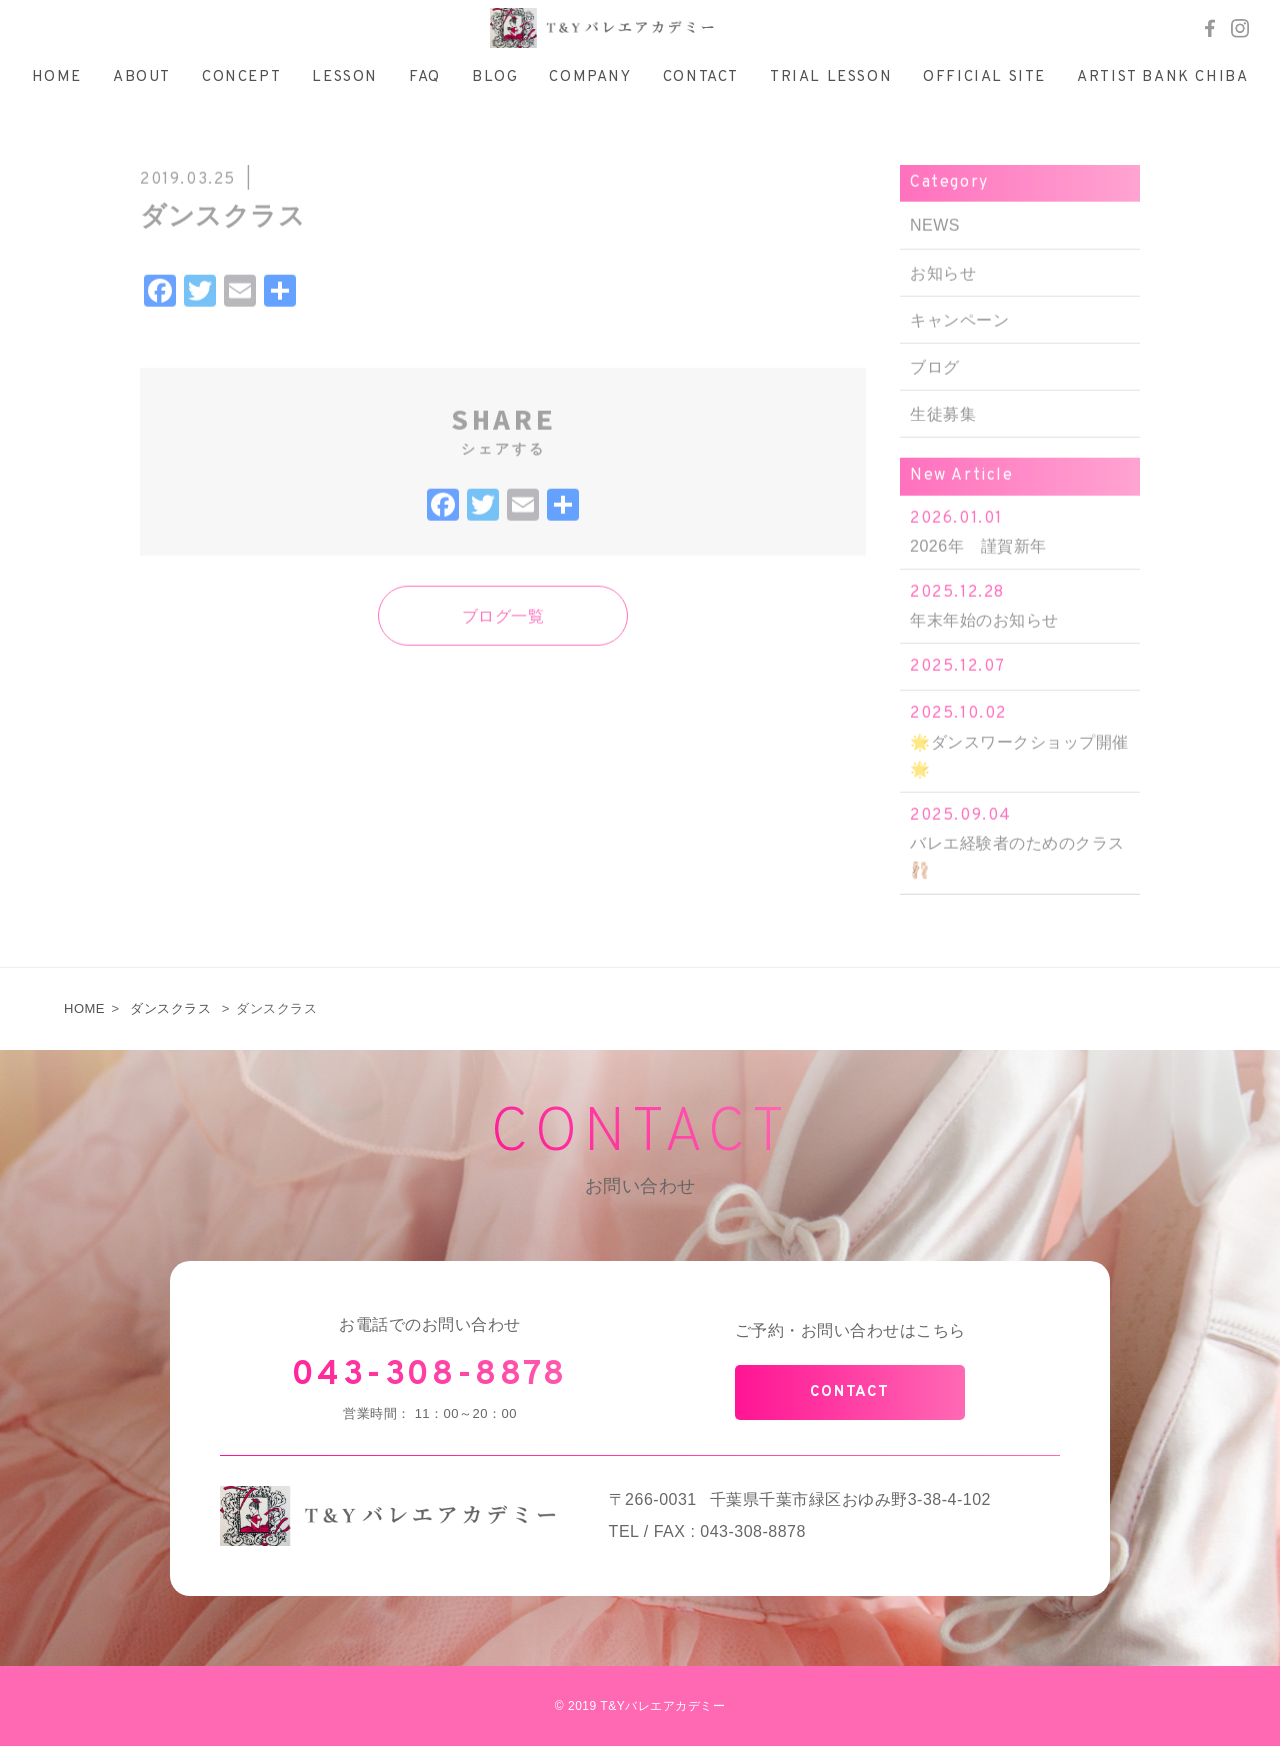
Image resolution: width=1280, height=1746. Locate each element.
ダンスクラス (170, 1008)
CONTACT (701, 77)
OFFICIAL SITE (984, 77)
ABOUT (142, 77)
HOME (57, 77)
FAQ (425, 77)
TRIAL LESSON (831, 77)
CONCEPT (241, 77)
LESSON (345, 77)
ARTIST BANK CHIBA (1162, 77)
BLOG (495, 77)
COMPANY (590, 77)
